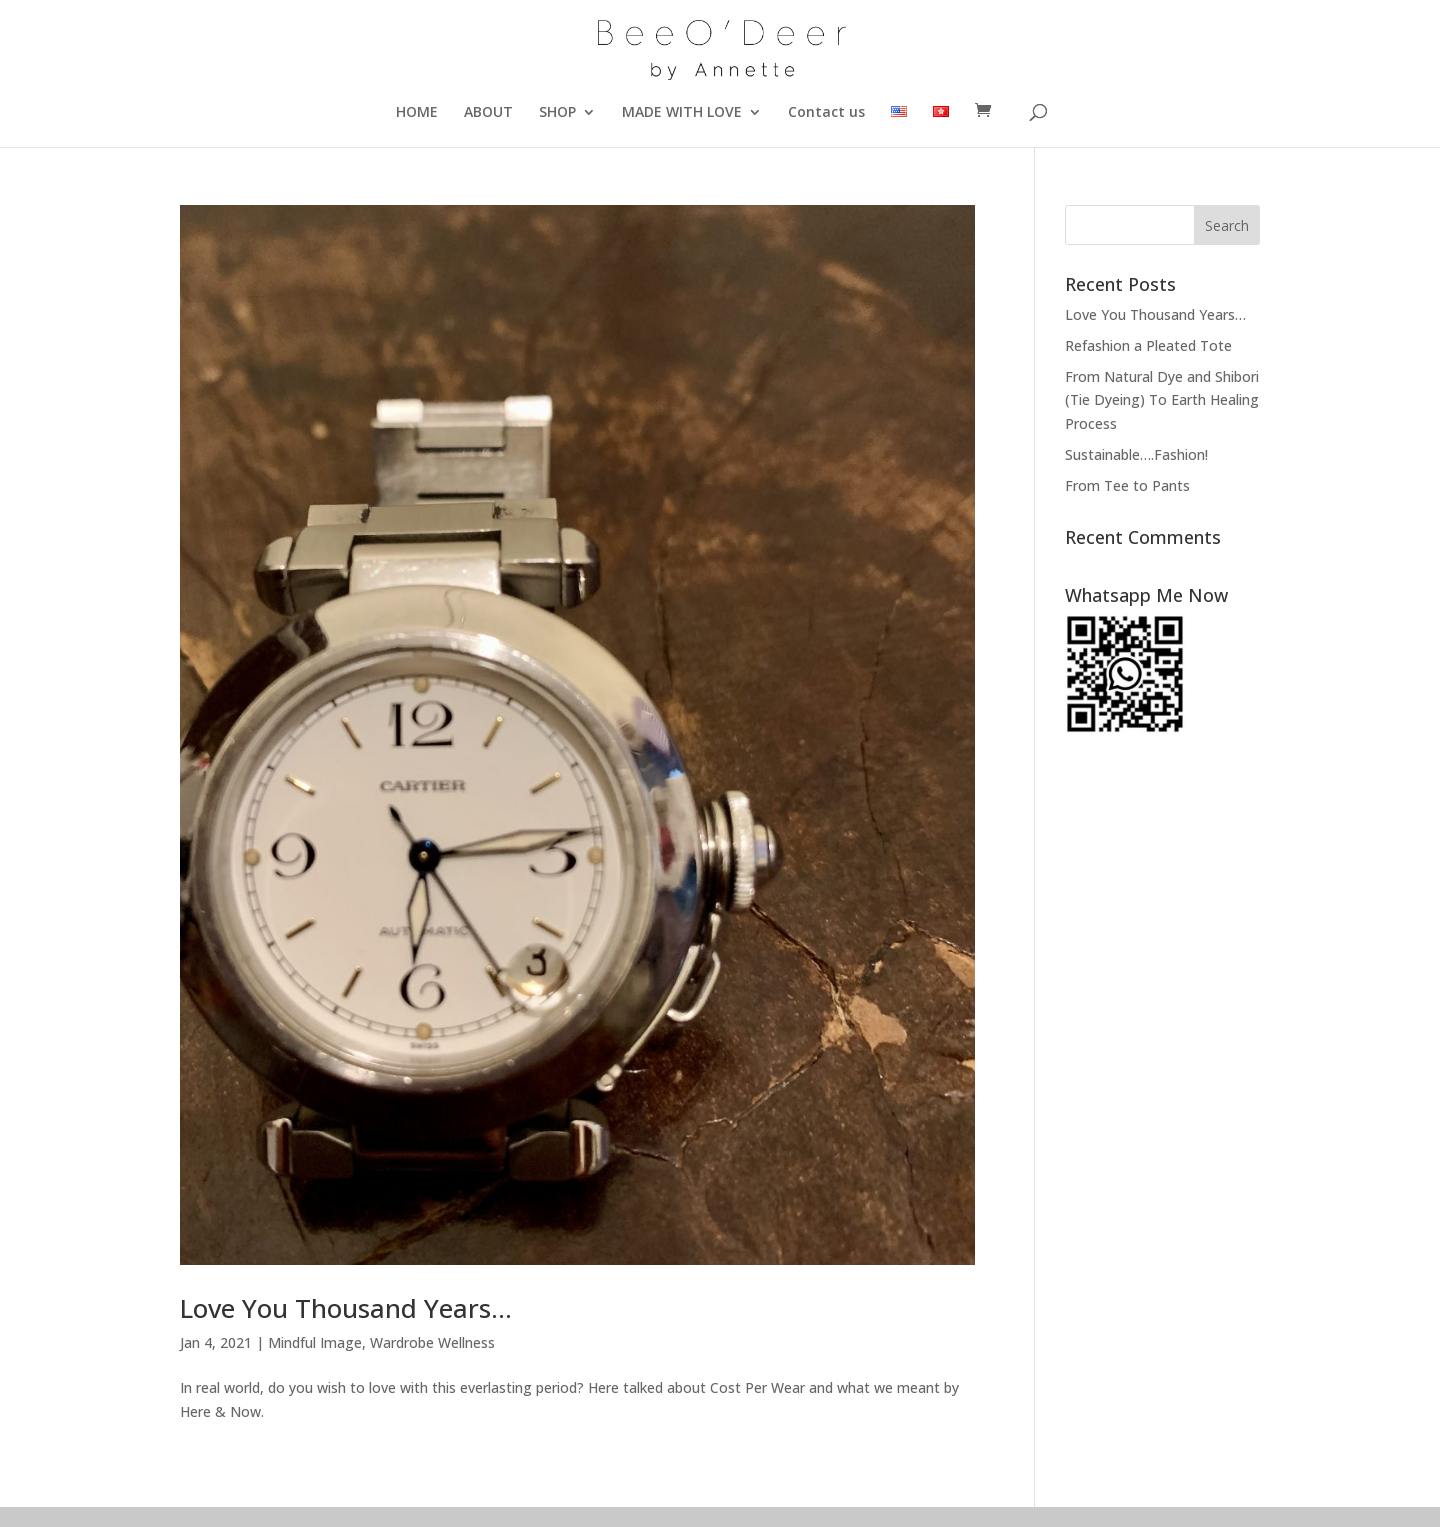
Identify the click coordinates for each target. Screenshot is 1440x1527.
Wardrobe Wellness (432, 1342)
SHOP (557, 113)
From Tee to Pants (1127, 485)
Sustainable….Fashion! (1136, 454)
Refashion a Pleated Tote (1148, 345)
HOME (417, 113)
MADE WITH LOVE (682, 113)
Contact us (826, 113)
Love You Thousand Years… (346, 1308)
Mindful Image (315, 1342)
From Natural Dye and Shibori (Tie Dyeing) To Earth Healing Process (1162, 400)
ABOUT (488, 113)
